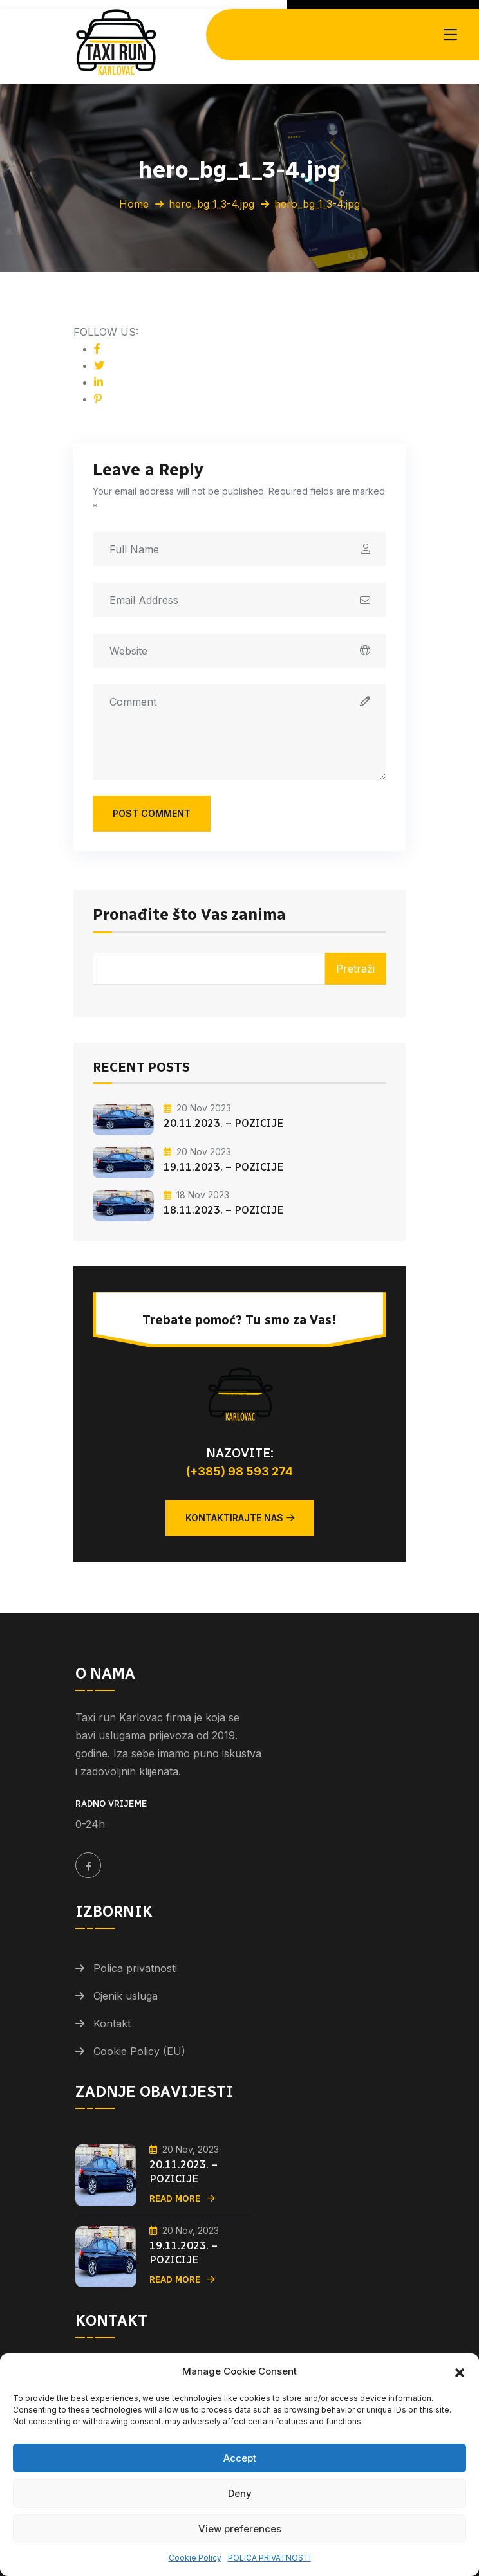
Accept (239, 2458)
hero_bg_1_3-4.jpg (211, 203)
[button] (459, 2371)
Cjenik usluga (125, 1995)
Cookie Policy (195, 2557)
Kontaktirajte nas (239, 1517)
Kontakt (112, 2023)
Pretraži (355, 968)
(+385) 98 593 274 (239, 1471)
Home (134, 203)
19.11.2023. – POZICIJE (224, 1167)
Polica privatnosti (135, 1968)
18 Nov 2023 (196, 1194)
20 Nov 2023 (197, 1107)
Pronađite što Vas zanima (189, 915)
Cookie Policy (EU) (139, 2051)
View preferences (239, 2529)
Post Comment (152, 813)
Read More (182, 2198)
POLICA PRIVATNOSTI (269, 2557)
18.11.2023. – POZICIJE (224, 1210)
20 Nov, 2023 (184, 2149)
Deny (240, 2493)
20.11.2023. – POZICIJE (224, 1123)
